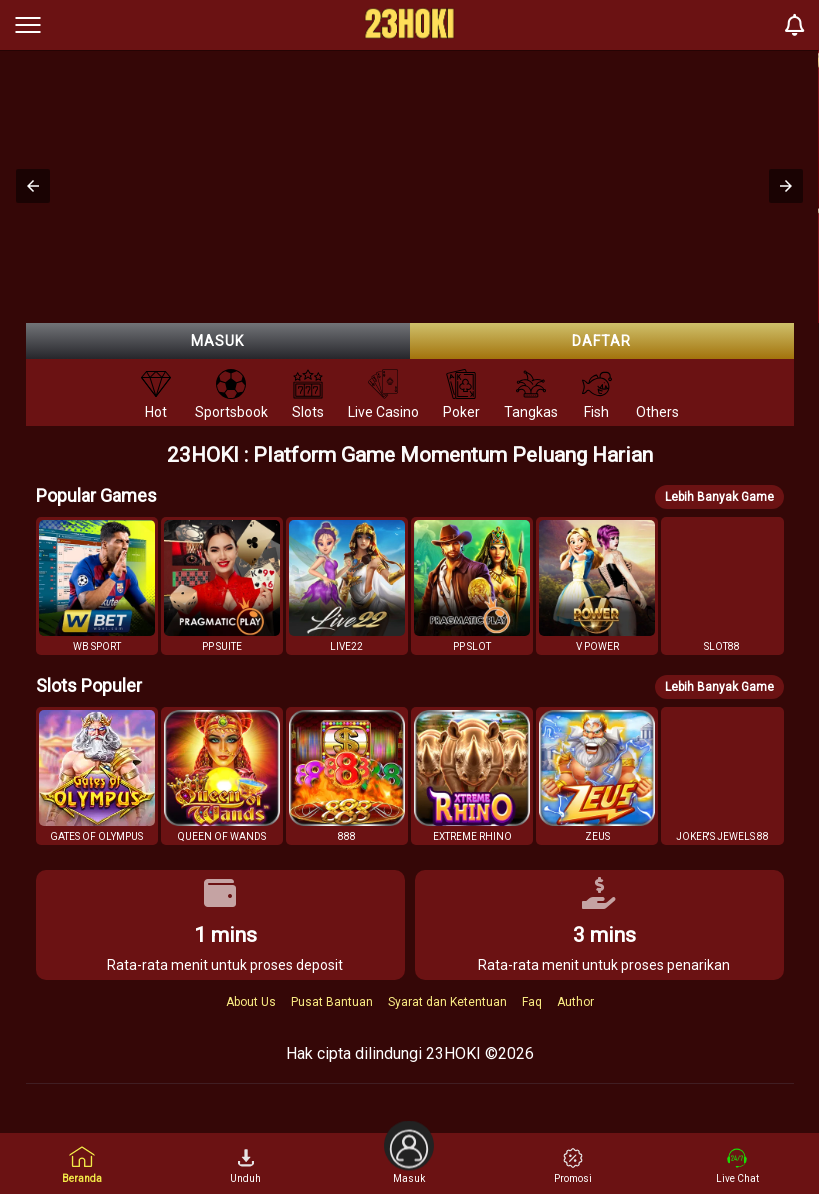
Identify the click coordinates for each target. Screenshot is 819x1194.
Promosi (573, 1166)
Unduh (245, 1166)
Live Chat (737, 1166)
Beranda (82, 1164)
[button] (33, 186)
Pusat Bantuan (332, 1002)
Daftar (601, 341)
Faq (532, 1002)
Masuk (217, 341)
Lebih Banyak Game (719, 497)
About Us (251, 1002)
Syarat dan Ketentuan (447, 1002)
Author (575, 1002)
